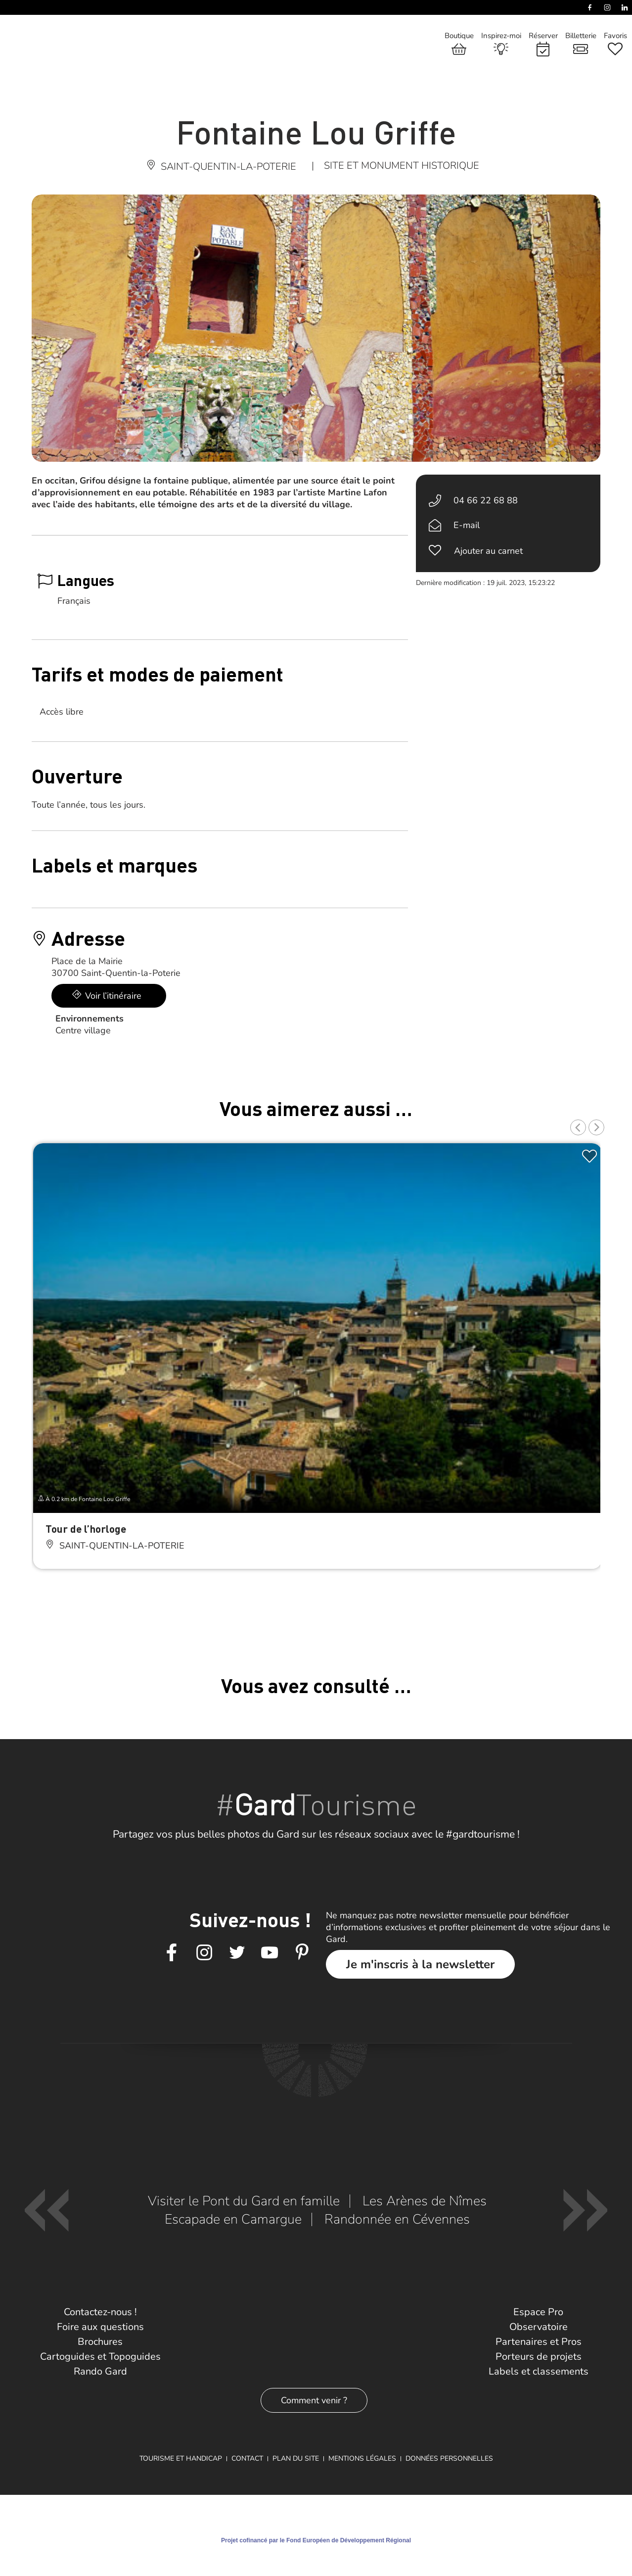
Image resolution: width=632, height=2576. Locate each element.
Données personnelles (449, 2458)
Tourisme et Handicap (180, 2458)
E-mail (466, 525)
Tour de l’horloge (85, 1528)
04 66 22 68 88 (485, 500)
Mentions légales (362, 2458)
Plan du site (295, 2458)
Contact (247, 2458)
